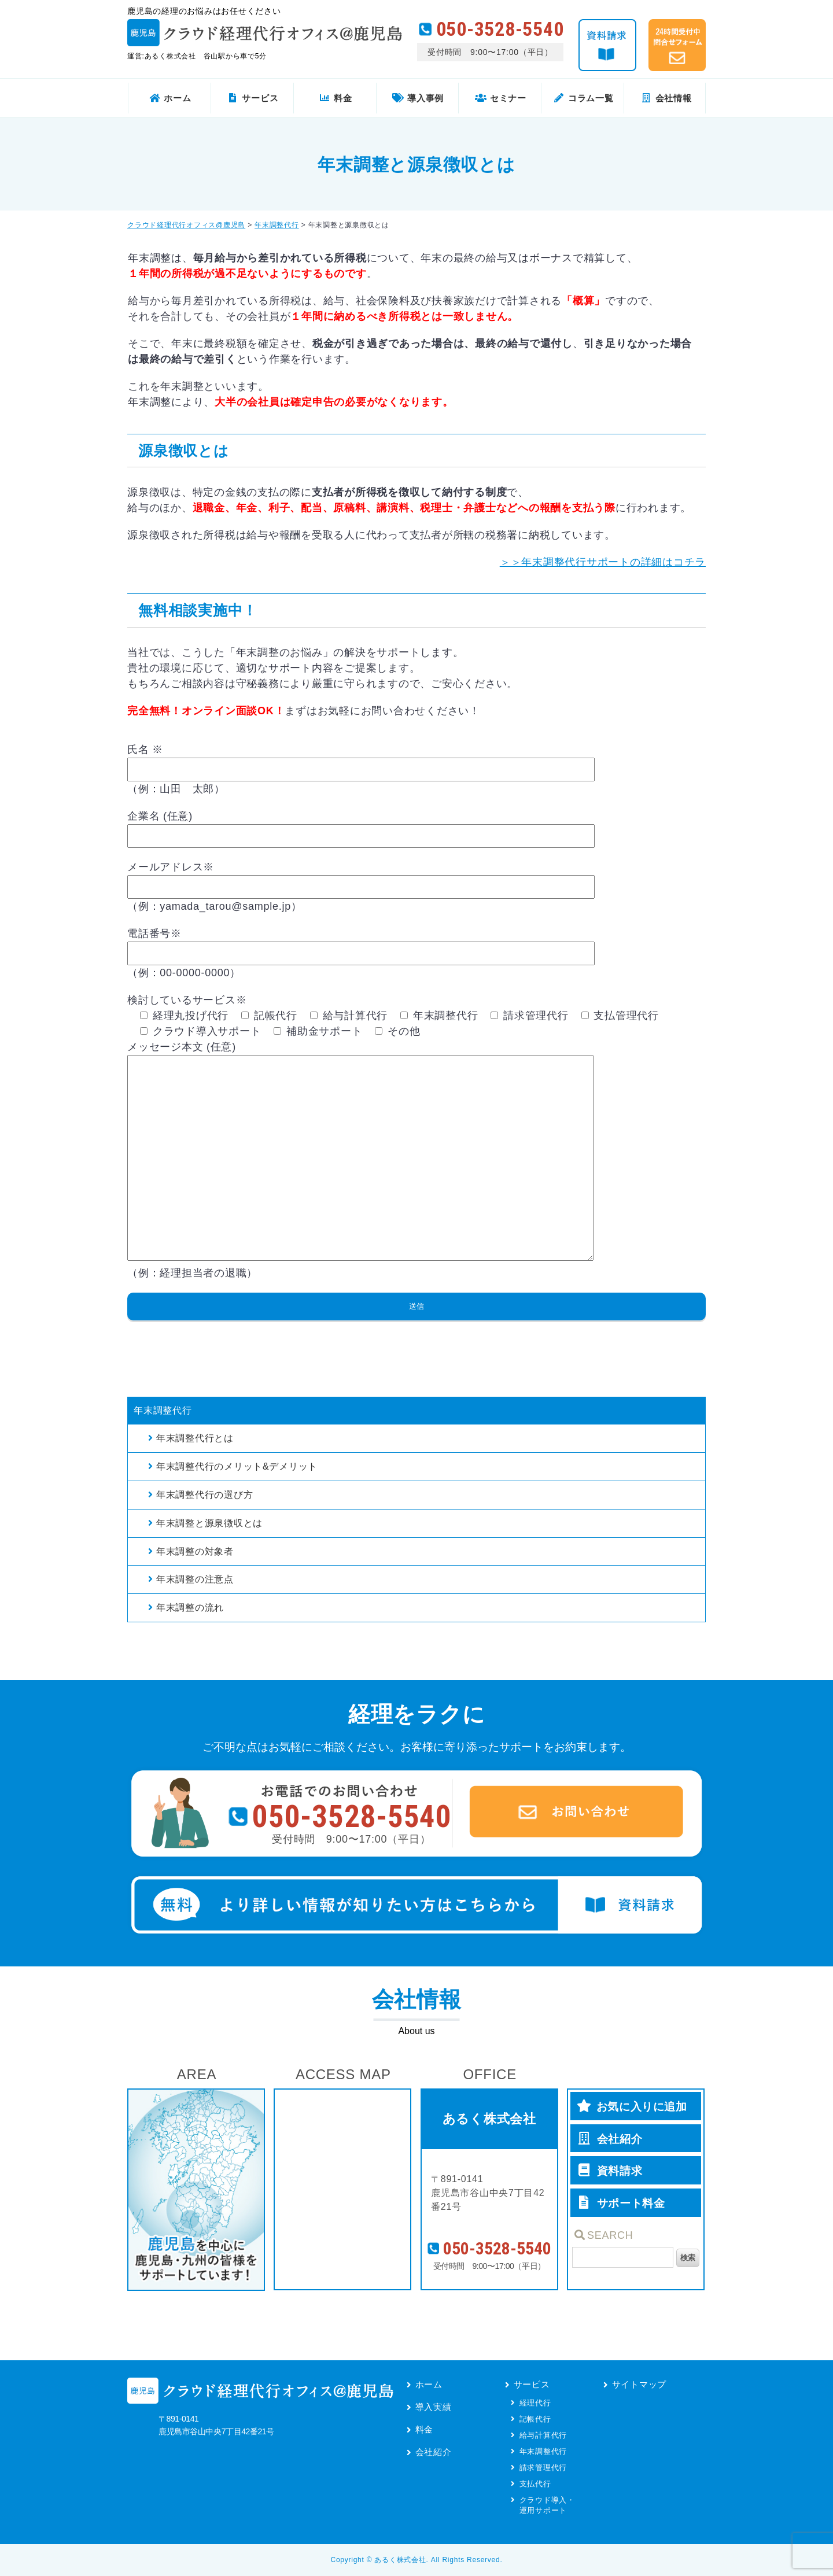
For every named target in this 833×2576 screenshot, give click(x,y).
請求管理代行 (543, 2467)
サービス (532, 2384)
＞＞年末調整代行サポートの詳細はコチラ (603, 562)
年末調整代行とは (195, 1438)
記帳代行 (535, 2419)
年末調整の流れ (190, 1607)
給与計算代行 (543, 2435)
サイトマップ (639, 2384)
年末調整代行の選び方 (204, 1495)
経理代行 (535, 2402)
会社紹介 (433, 2452)
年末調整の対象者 (195, 1551)
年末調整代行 (163, 1410)
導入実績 (433, 2407)
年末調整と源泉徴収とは (209, 1523)
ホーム (429, 2384)
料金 (424, 2429)
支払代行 (535, 2483)
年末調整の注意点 (195, 1579)
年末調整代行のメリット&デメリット (237, 1466)
